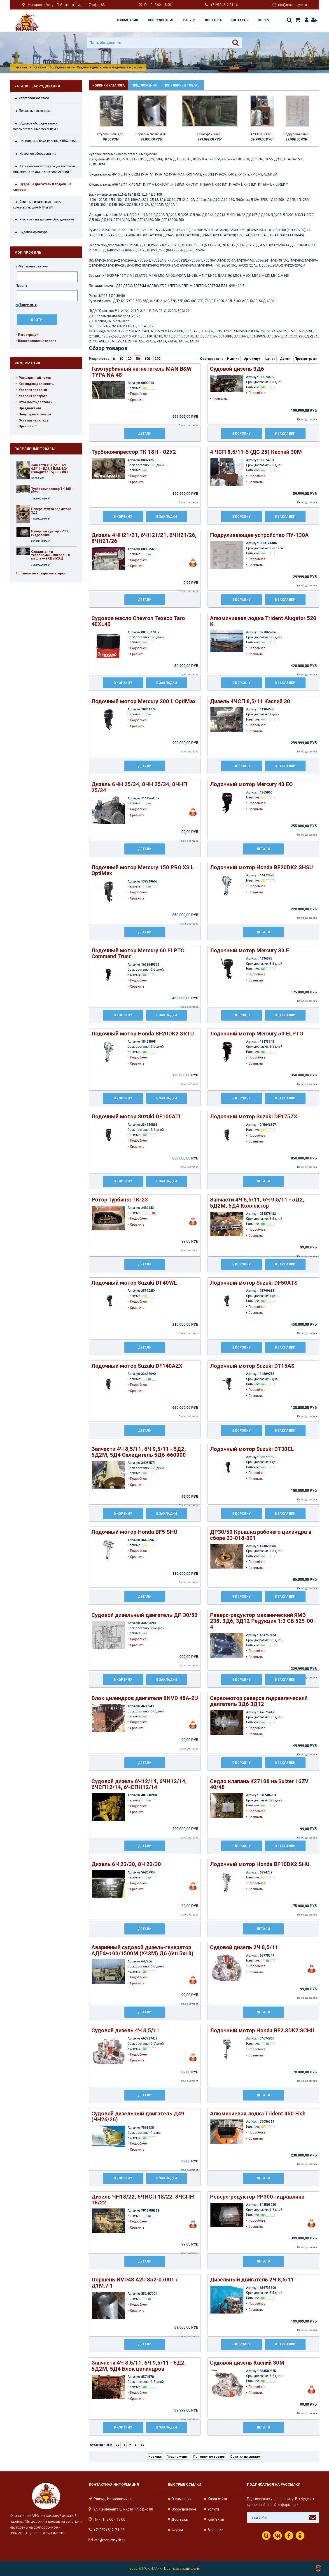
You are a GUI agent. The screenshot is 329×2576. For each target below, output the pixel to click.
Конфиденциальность (36, 384)
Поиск (289, 20)
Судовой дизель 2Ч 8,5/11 (244, 1947)
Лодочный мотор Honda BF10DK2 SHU (259, 1864)
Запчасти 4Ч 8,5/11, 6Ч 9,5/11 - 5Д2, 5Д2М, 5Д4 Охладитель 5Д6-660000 (50, 468)
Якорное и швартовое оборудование (43, 219)
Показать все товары (32, 111)
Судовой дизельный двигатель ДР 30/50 (144, 1615)
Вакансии (215, 2530)
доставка (192, 425)
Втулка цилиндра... (111, 134)
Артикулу (252, 359)
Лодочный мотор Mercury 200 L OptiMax (143, 701)
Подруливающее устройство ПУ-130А (259, 535)
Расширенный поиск (35, 377)
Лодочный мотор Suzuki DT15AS (252, 1366)
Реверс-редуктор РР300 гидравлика (50, 532)
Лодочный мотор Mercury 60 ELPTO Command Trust (137, 953)
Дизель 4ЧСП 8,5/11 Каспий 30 (250, 701)
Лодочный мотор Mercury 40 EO (251, 784)
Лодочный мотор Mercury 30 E (249, 950)
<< (117, 2445)
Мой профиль (27, 252)
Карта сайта (217, 2499)
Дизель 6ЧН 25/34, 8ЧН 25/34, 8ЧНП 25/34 (139, 787)
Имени (233, 359)
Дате (285, 359)
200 (157, 359)
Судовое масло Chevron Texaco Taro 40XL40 (138, 621)
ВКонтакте (277, 2536)
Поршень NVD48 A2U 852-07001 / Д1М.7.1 (134, 2282)
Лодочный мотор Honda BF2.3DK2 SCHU (262, 2030)
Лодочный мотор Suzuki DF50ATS (254, 1283)
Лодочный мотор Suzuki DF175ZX (253, 1116)
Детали (145, 433)
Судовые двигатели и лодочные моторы (109, 67)
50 (138, 359)
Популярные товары (35, 414)
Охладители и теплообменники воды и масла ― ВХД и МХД (50, 555)
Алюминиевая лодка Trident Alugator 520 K (263, 621)
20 (129, 359)
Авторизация (306, 20)
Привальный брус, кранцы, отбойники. (44, 141)
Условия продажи (33, 390)
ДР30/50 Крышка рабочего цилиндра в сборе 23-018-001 (260, 1535)
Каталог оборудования (52, 67)
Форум (263, 20)
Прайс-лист (28, 426)
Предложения (30, 408)
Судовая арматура (30, 232)
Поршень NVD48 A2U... (151, 134)
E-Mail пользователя (32, 266)
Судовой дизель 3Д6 (237, 369)
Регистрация (314, 20)
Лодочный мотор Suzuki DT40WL (134, 1283)
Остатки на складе (33, 420)
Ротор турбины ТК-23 (119, 1200)
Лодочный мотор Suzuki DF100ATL (136, 1116)
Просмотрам (306, 359)
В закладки (285, 433)
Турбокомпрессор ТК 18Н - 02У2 (52, 490)
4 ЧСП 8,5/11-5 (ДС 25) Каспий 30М (256, 452)
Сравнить (137, 400)
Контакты (239, 20)
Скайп (266, 2536)
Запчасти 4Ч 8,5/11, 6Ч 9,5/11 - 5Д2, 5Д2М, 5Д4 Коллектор (257, 1203)
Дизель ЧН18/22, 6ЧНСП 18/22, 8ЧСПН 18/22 (142, 2200)
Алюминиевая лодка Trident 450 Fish (258, 2113)
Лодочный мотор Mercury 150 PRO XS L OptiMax (142, 870)
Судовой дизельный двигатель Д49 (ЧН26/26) (137, 2116)
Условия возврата (33, 396)
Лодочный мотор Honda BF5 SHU (134, 1532)
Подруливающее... (297, 134)
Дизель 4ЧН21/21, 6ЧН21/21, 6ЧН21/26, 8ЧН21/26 (144, 538)
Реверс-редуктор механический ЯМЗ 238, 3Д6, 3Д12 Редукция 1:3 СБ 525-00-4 (262, 1621)
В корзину (241, 433)
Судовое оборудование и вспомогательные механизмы (35, 126)
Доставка (213, 20)
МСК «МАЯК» (152, 2568)
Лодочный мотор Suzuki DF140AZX (136, 1366)
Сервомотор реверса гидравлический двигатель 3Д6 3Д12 (259, 1701)
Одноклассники (300, 2536)
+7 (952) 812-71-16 (224, 5)
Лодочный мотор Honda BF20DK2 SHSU (261, 867)
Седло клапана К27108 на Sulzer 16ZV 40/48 (259, 1784)
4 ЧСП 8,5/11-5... (262, 134)
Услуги (189, 20)
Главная (20, 67)
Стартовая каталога (31, 98)
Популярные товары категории (40, 573)
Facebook (288, 2536)
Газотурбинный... (209, 134)
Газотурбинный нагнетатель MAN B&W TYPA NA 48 (141, 372)
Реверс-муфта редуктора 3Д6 (51, 510)
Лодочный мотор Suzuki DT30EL (252, 1449)
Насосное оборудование (34, 154)
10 (121, 359)
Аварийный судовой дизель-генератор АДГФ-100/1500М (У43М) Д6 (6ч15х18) (142, 1950)
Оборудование (161, 20)
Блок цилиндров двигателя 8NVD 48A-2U (144, 1698)
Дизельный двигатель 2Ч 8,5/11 (252, 2279)
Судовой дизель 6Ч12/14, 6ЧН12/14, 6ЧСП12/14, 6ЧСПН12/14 (139, 1784)
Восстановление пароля (37, 341)
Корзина (297, 20)
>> (143, 2445)
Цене (270, 359)
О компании (127, 20)
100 (147, 359)
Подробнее (138, 394)
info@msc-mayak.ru (292, 5)
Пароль (22, 285)
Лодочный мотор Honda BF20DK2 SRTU (142, 1033)
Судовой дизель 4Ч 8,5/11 (125, 2030)
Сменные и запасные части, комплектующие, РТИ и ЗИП (37, 204)
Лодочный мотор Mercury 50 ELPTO (256, 1033)
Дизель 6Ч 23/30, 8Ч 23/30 (126, 1864)
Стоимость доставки (35, 402)
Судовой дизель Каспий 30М (247, 2363)
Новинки (155, 2456)
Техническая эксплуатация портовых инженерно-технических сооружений (44, 169)
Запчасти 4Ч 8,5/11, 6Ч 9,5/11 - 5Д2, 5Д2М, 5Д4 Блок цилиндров (138, 2366)
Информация (27, 363)
